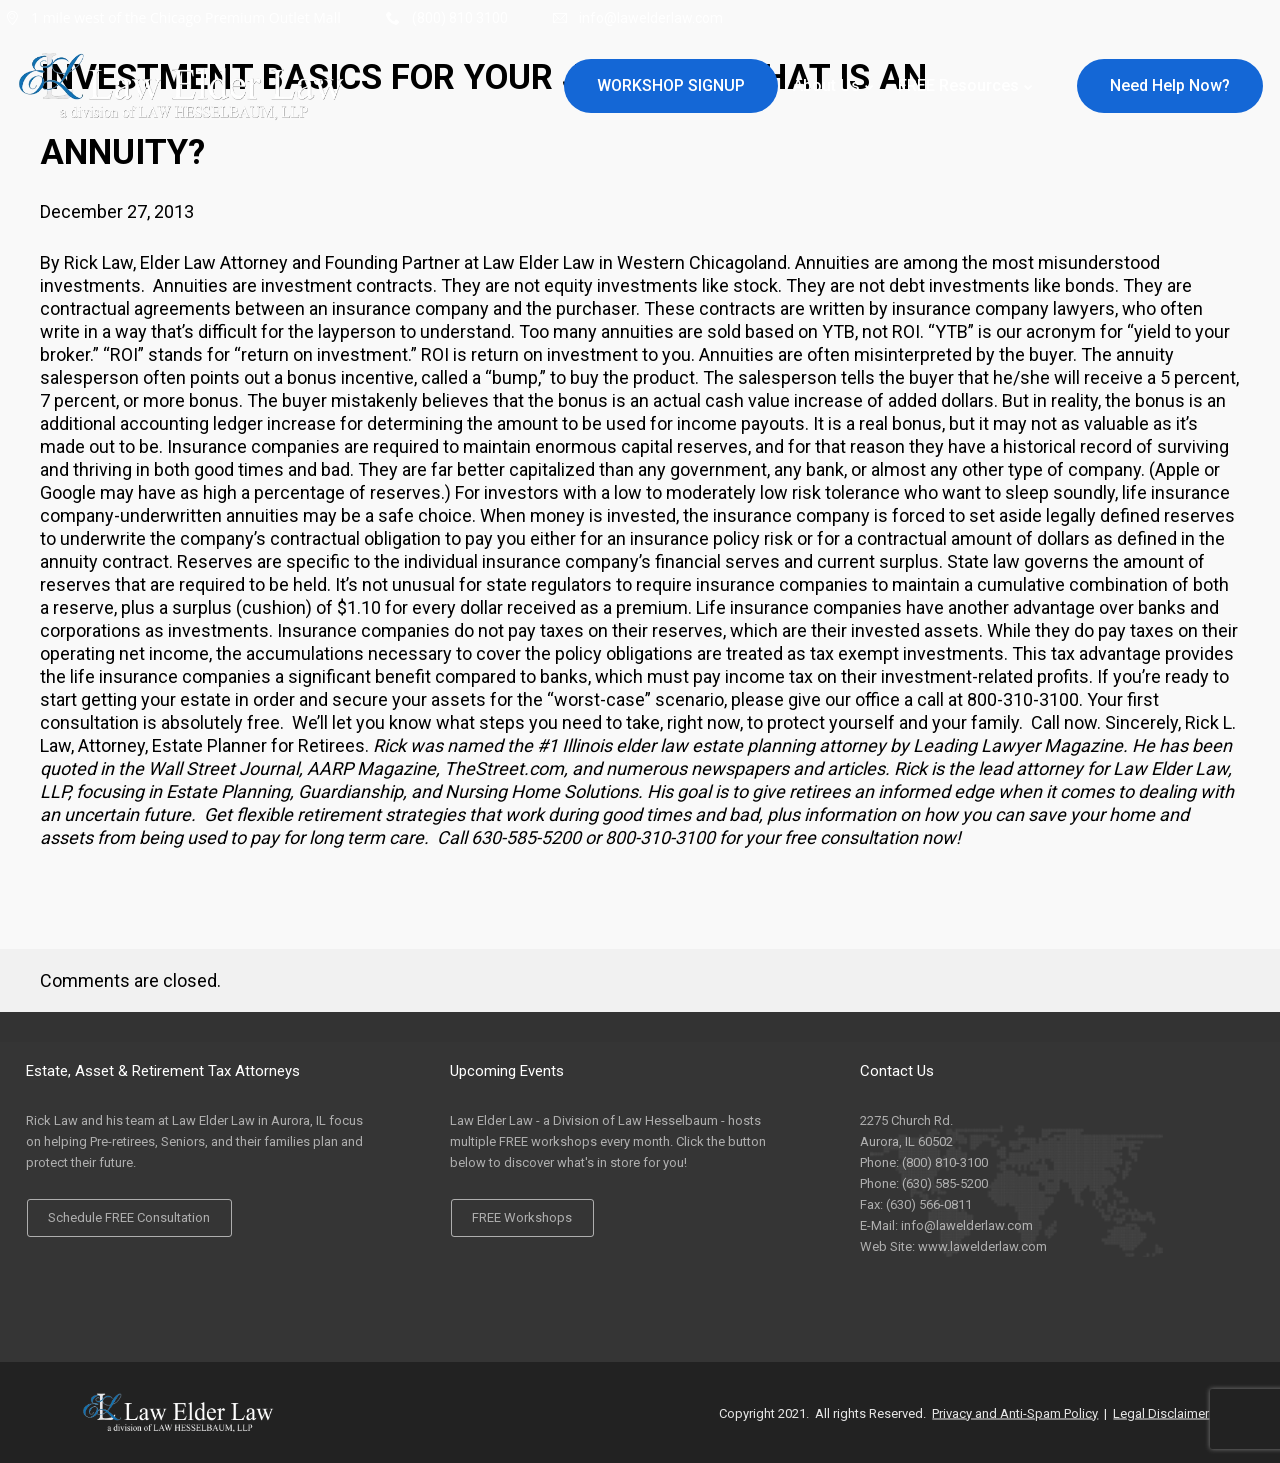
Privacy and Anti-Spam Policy (1015, 1412)
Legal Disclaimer (1161, 1412)
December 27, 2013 (117, 211)
